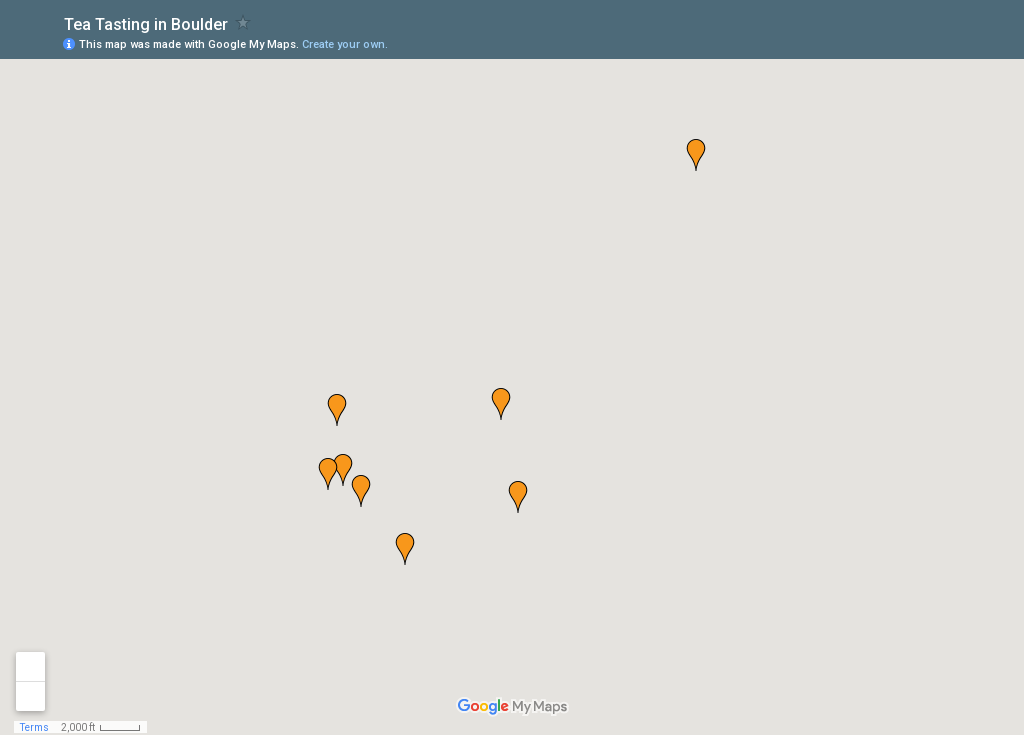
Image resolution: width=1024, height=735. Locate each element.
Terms (34, 727)
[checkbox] (243, 22)
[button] (696, 155)
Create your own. (345, 44)
